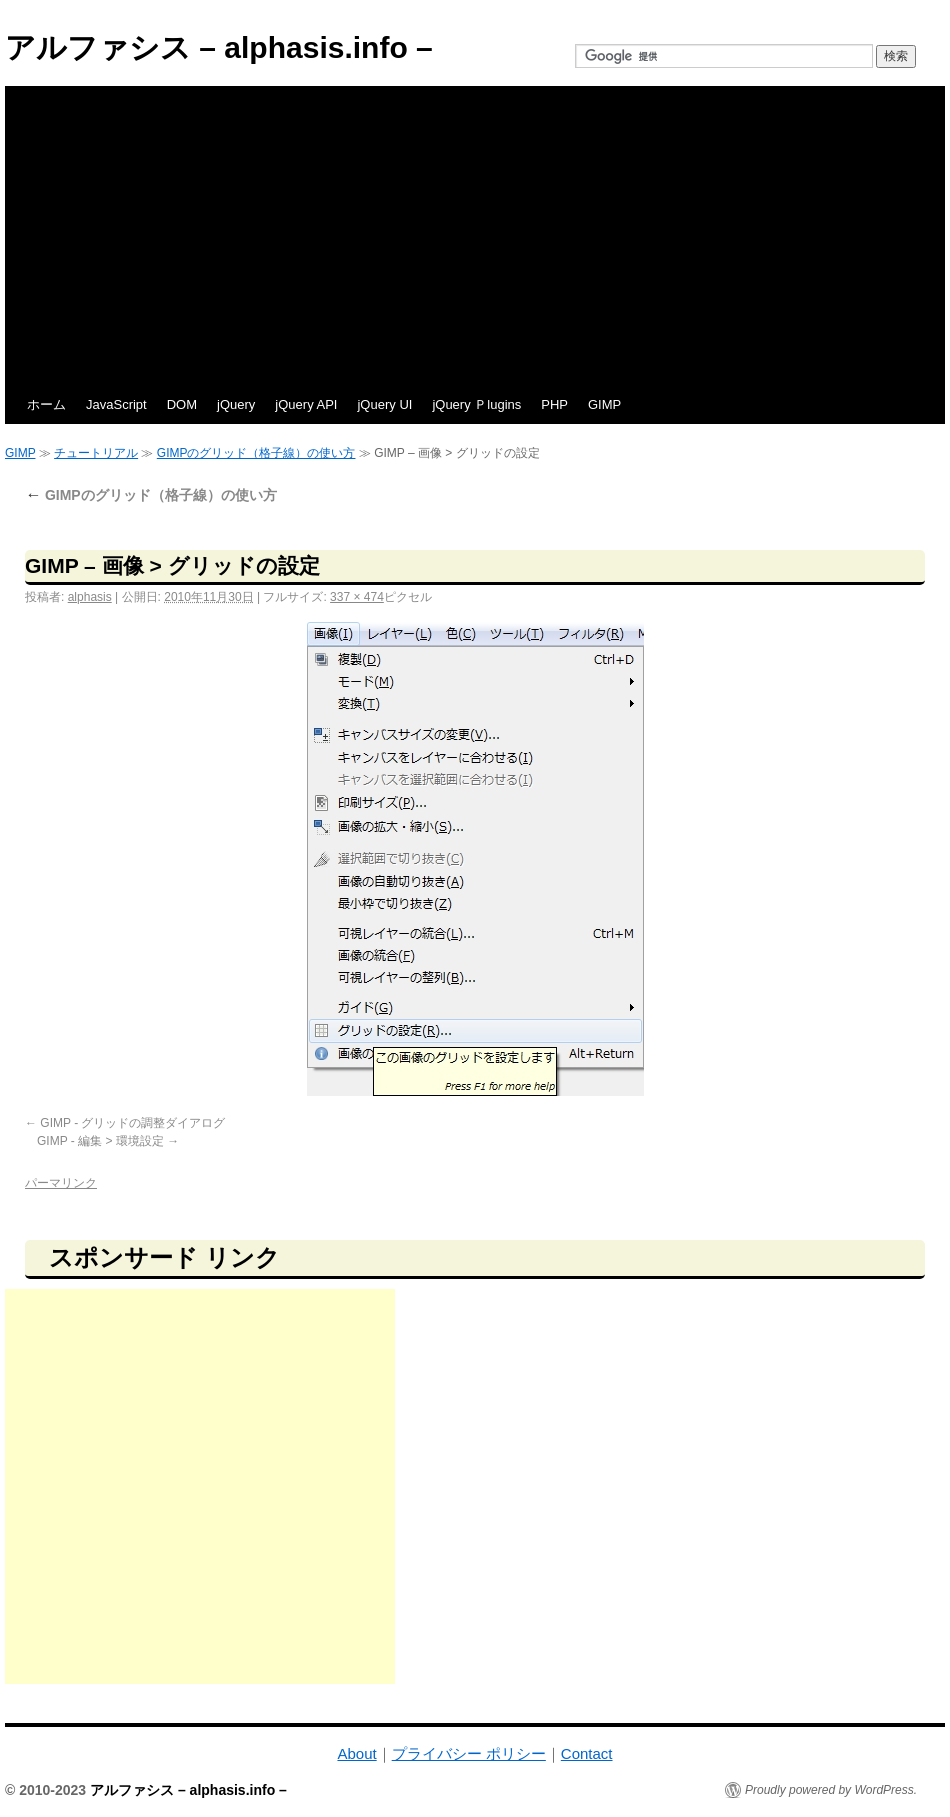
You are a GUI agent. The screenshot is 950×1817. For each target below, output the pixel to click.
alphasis (90, 597)
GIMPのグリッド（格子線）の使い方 (256, 453)
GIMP (604, 404)
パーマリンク (61, 1183)
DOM (182, 404)
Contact (587, 1753)
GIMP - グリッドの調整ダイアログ (132, 1123)
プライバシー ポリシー (469, 1753)
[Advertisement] (475, 236)
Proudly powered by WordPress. (831, 1790)
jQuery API (306, 404)
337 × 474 (357, 597)
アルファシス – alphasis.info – (219, 47)
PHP (554, 404)
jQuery (236, 404)
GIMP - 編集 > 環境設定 (100, 1141)
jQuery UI (384, 404)
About (356, 1753)
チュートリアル (96, 453)
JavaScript (116, 404)
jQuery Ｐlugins (476, 404)
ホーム (46, 404)
